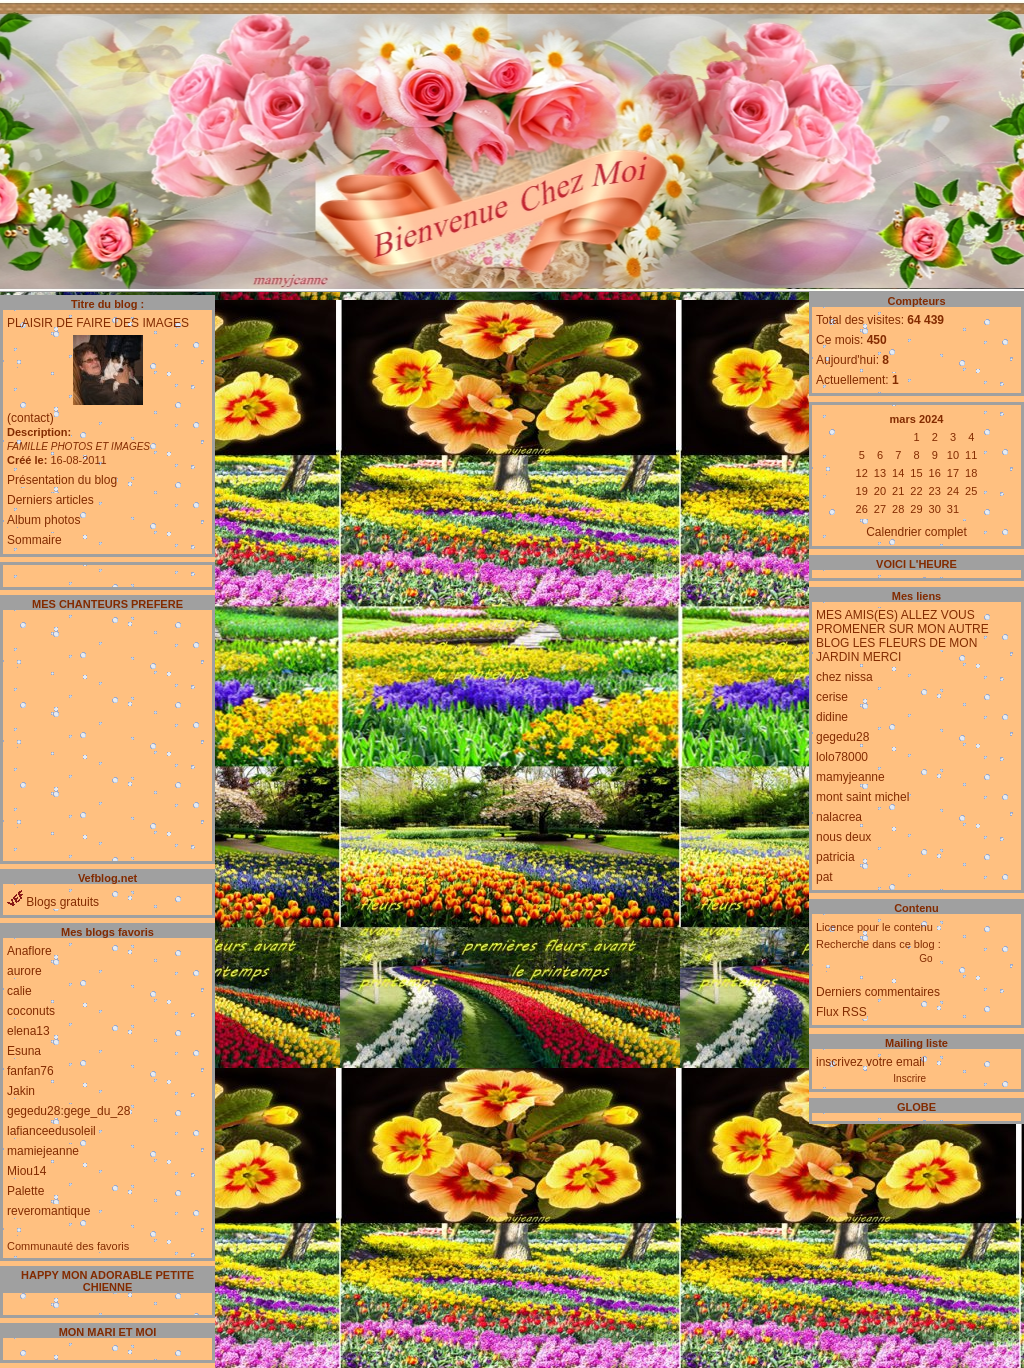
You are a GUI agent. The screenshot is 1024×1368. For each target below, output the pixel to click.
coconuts (31, 1011)
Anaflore (29, 951)
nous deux (843, 837)
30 (935, 509)
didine (832, 717)
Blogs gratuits (53, 902)
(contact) (30, 418)
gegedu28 (842, 737)
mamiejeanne (43, 1151)
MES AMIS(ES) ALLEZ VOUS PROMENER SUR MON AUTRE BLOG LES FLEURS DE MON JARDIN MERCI (902, 636)
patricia (835, 857)
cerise (832, 697)
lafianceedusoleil (51, 1131)
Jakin (21, 1091)
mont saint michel (862, 797)
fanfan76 (30, 1071)
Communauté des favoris (68, 1246)
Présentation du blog (62, 480)
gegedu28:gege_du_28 (68, 1111)
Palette (25, 1191)
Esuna (24, 1051)
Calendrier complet (916, 532)
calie (19, 991)
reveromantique (48, 1211)
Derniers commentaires (878, 992)
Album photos (43, 520)
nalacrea (839, 817)
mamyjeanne (850, 777)
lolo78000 (842, 757)
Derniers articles (50, 500)
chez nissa (844, 677)
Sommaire (34, 540)
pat (824, 877)
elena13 (28, 1031)
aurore (24, 971)
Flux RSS (841, 1012)
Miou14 (26, 1171)
